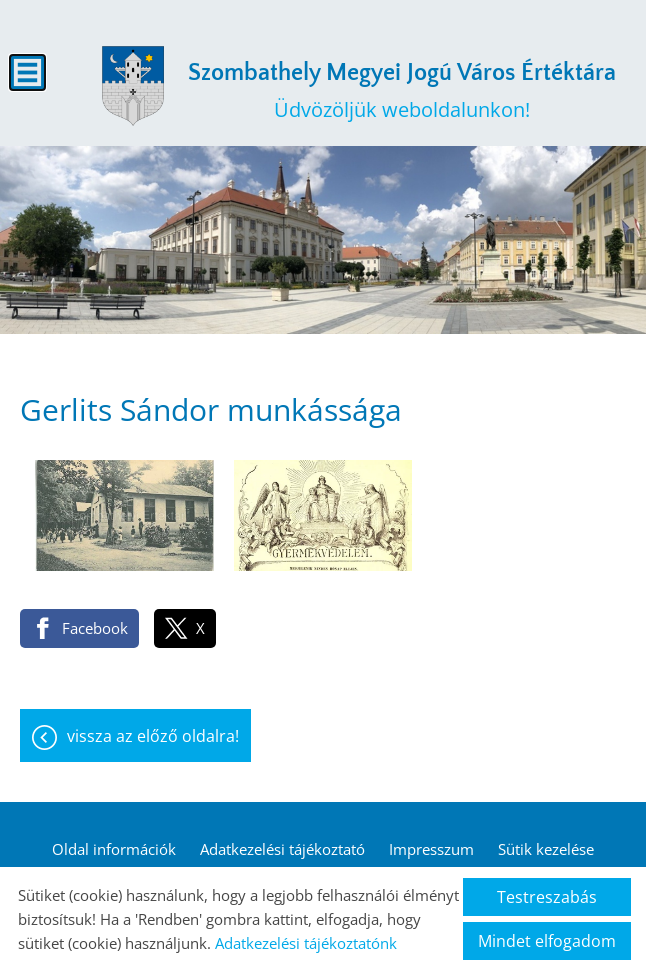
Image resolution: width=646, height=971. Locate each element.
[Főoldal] (133, 86)
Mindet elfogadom (547, 941)
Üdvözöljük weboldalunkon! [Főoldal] (402, 91)
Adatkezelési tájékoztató (282, 849)
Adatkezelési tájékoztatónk (306, 943)
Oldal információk (114, 849)
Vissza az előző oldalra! (153, 736)
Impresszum (431, 849)
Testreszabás (547, 897)
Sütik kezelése (546, 849)
